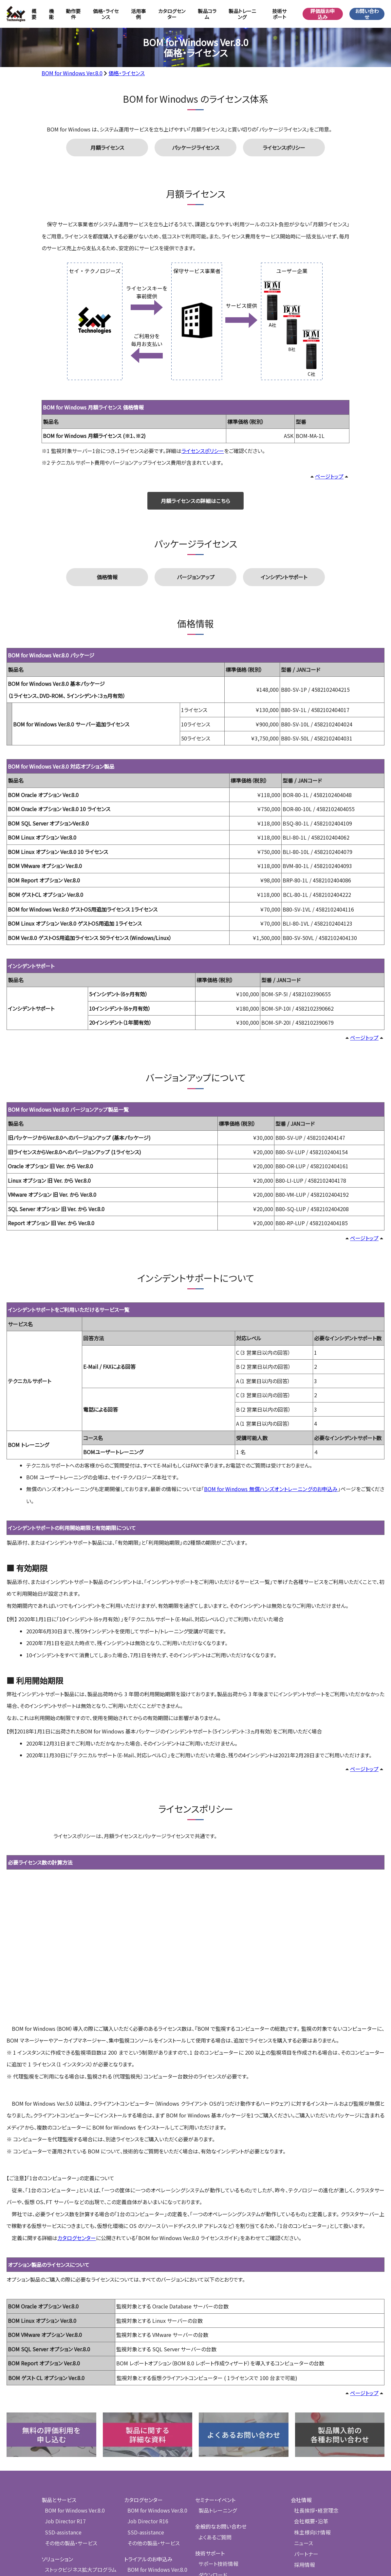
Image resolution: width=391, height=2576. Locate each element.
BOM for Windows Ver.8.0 (72, 73)
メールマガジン (308, 2490)
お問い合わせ (367, 14)
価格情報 (107, 579)
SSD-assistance (63, 2426)
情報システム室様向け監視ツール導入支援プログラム (78, 2487)
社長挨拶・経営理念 (315, 2405)
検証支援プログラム (66, 2474)
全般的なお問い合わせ (222, 2421)
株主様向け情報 (311, 2426)
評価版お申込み (322, 14)
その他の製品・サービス (69, 2437)
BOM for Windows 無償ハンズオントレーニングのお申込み (271, 1492)
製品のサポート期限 (220, 2511)
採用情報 (304, 2458)
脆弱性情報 (211, 2500)
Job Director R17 (64, 2416)
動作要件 (73, 14)
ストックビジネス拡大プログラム (78, 2463)
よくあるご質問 (214, 2431)
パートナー (305, 2448)
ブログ (298, 2474)
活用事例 (138, 14)
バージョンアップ (195, 579)
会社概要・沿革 (310, 2416)
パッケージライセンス (195, 148)
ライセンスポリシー (284, 148)
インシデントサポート (284, 579)
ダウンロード (213, 2468)
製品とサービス (59, 2395)
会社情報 (301, 2395)
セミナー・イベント (216, 2395)
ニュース (303, 2437)
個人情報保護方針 (312, 2506)
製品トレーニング (242, 14)
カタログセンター (171, 14)
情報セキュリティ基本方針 (320, 2521)
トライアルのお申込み (148, 2453)
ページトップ (329, 478)
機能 (51, 14)
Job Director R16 (147, 2416)
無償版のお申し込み (147, 2500)
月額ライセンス (107, 148)
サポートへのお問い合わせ (227, 2490)
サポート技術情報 (218, 2458)
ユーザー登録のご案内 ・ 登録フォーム (239, 2479)
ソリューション (57, 2453)
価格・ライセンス (106, 14)
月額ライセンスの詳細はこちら (195, 502)
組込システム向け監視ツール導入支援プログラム (78, 2504)
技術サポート (211, 2448)
